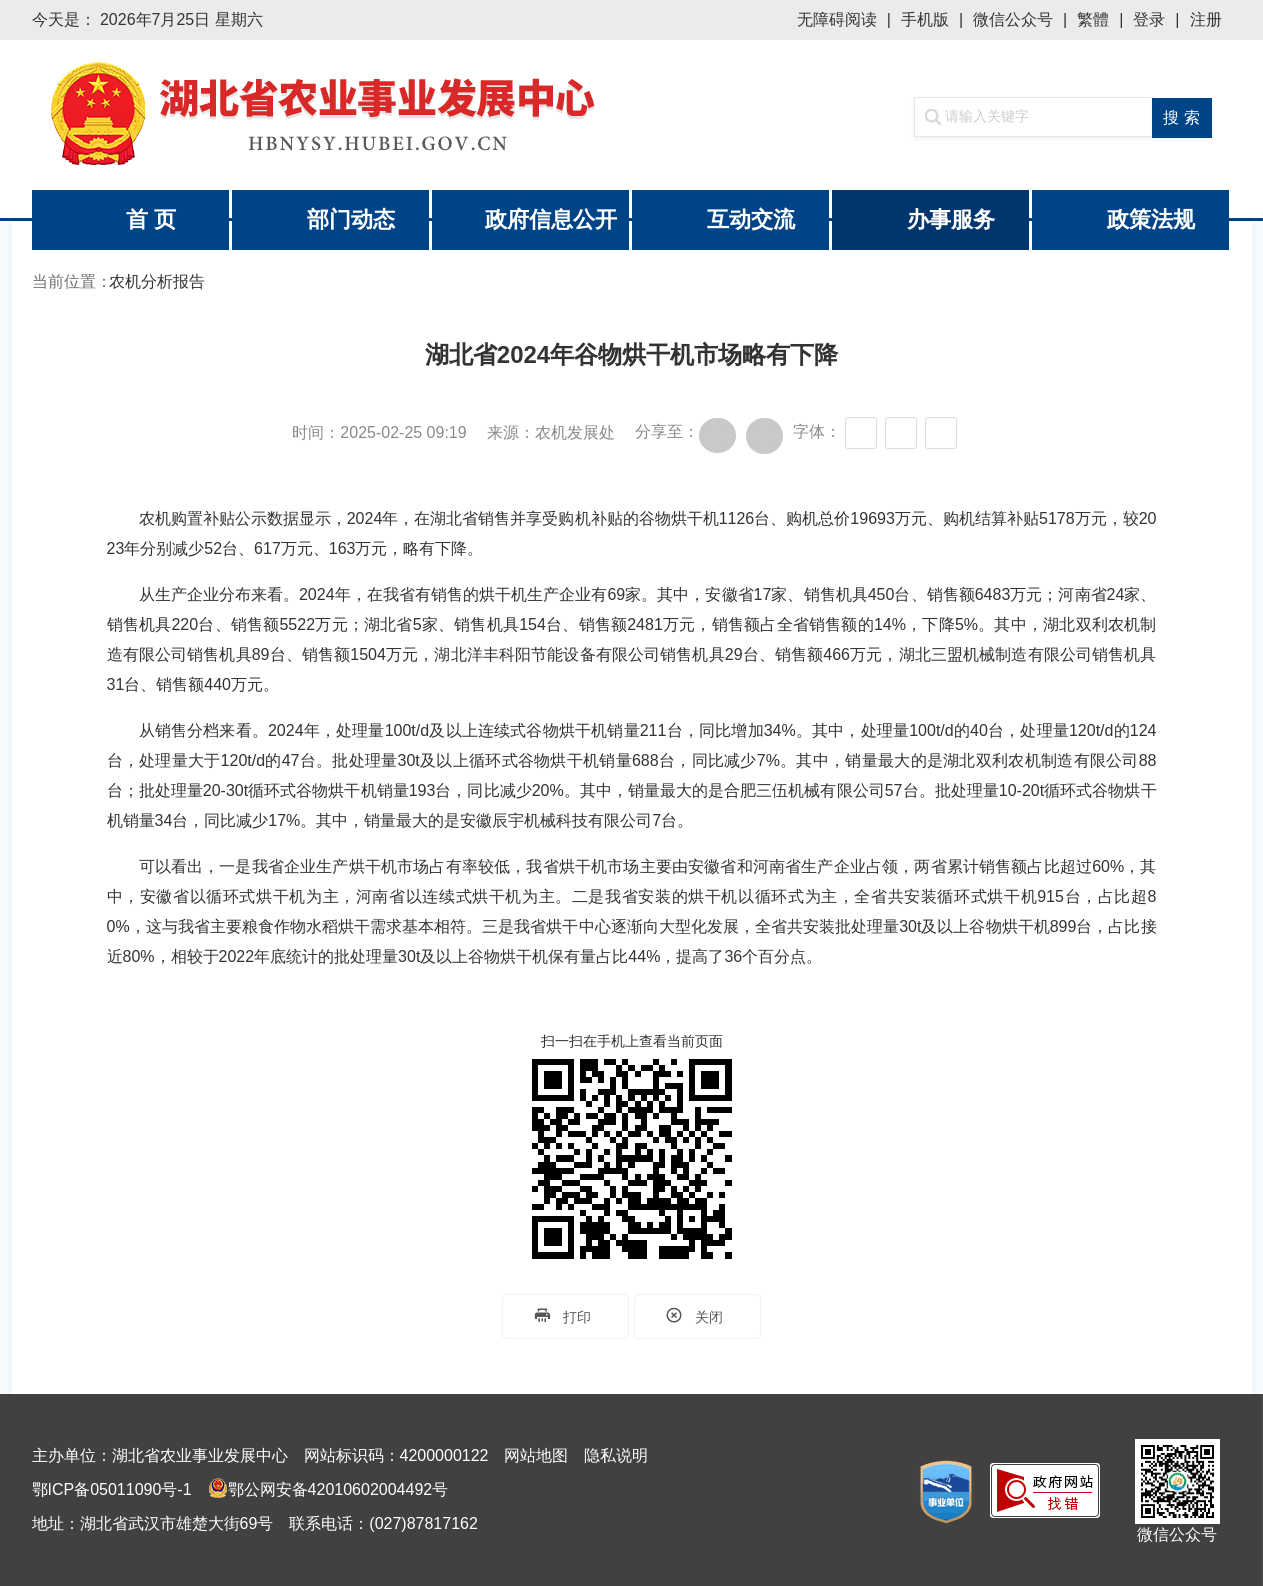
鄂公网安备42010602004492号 (338, 1489)
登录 (1149, 19)
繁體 (1093, 19)
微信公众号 (1013, 19)
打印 (565, 1316)
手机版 (925, 19)
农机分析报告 (157, 281)
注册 (1206, 19)
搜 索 (1181, 117)
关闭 (697, 1316)
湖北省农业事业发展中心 (332, 115)
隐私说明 (616, 1455)
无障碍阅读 (837, 19)
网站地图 (536, 1455)
